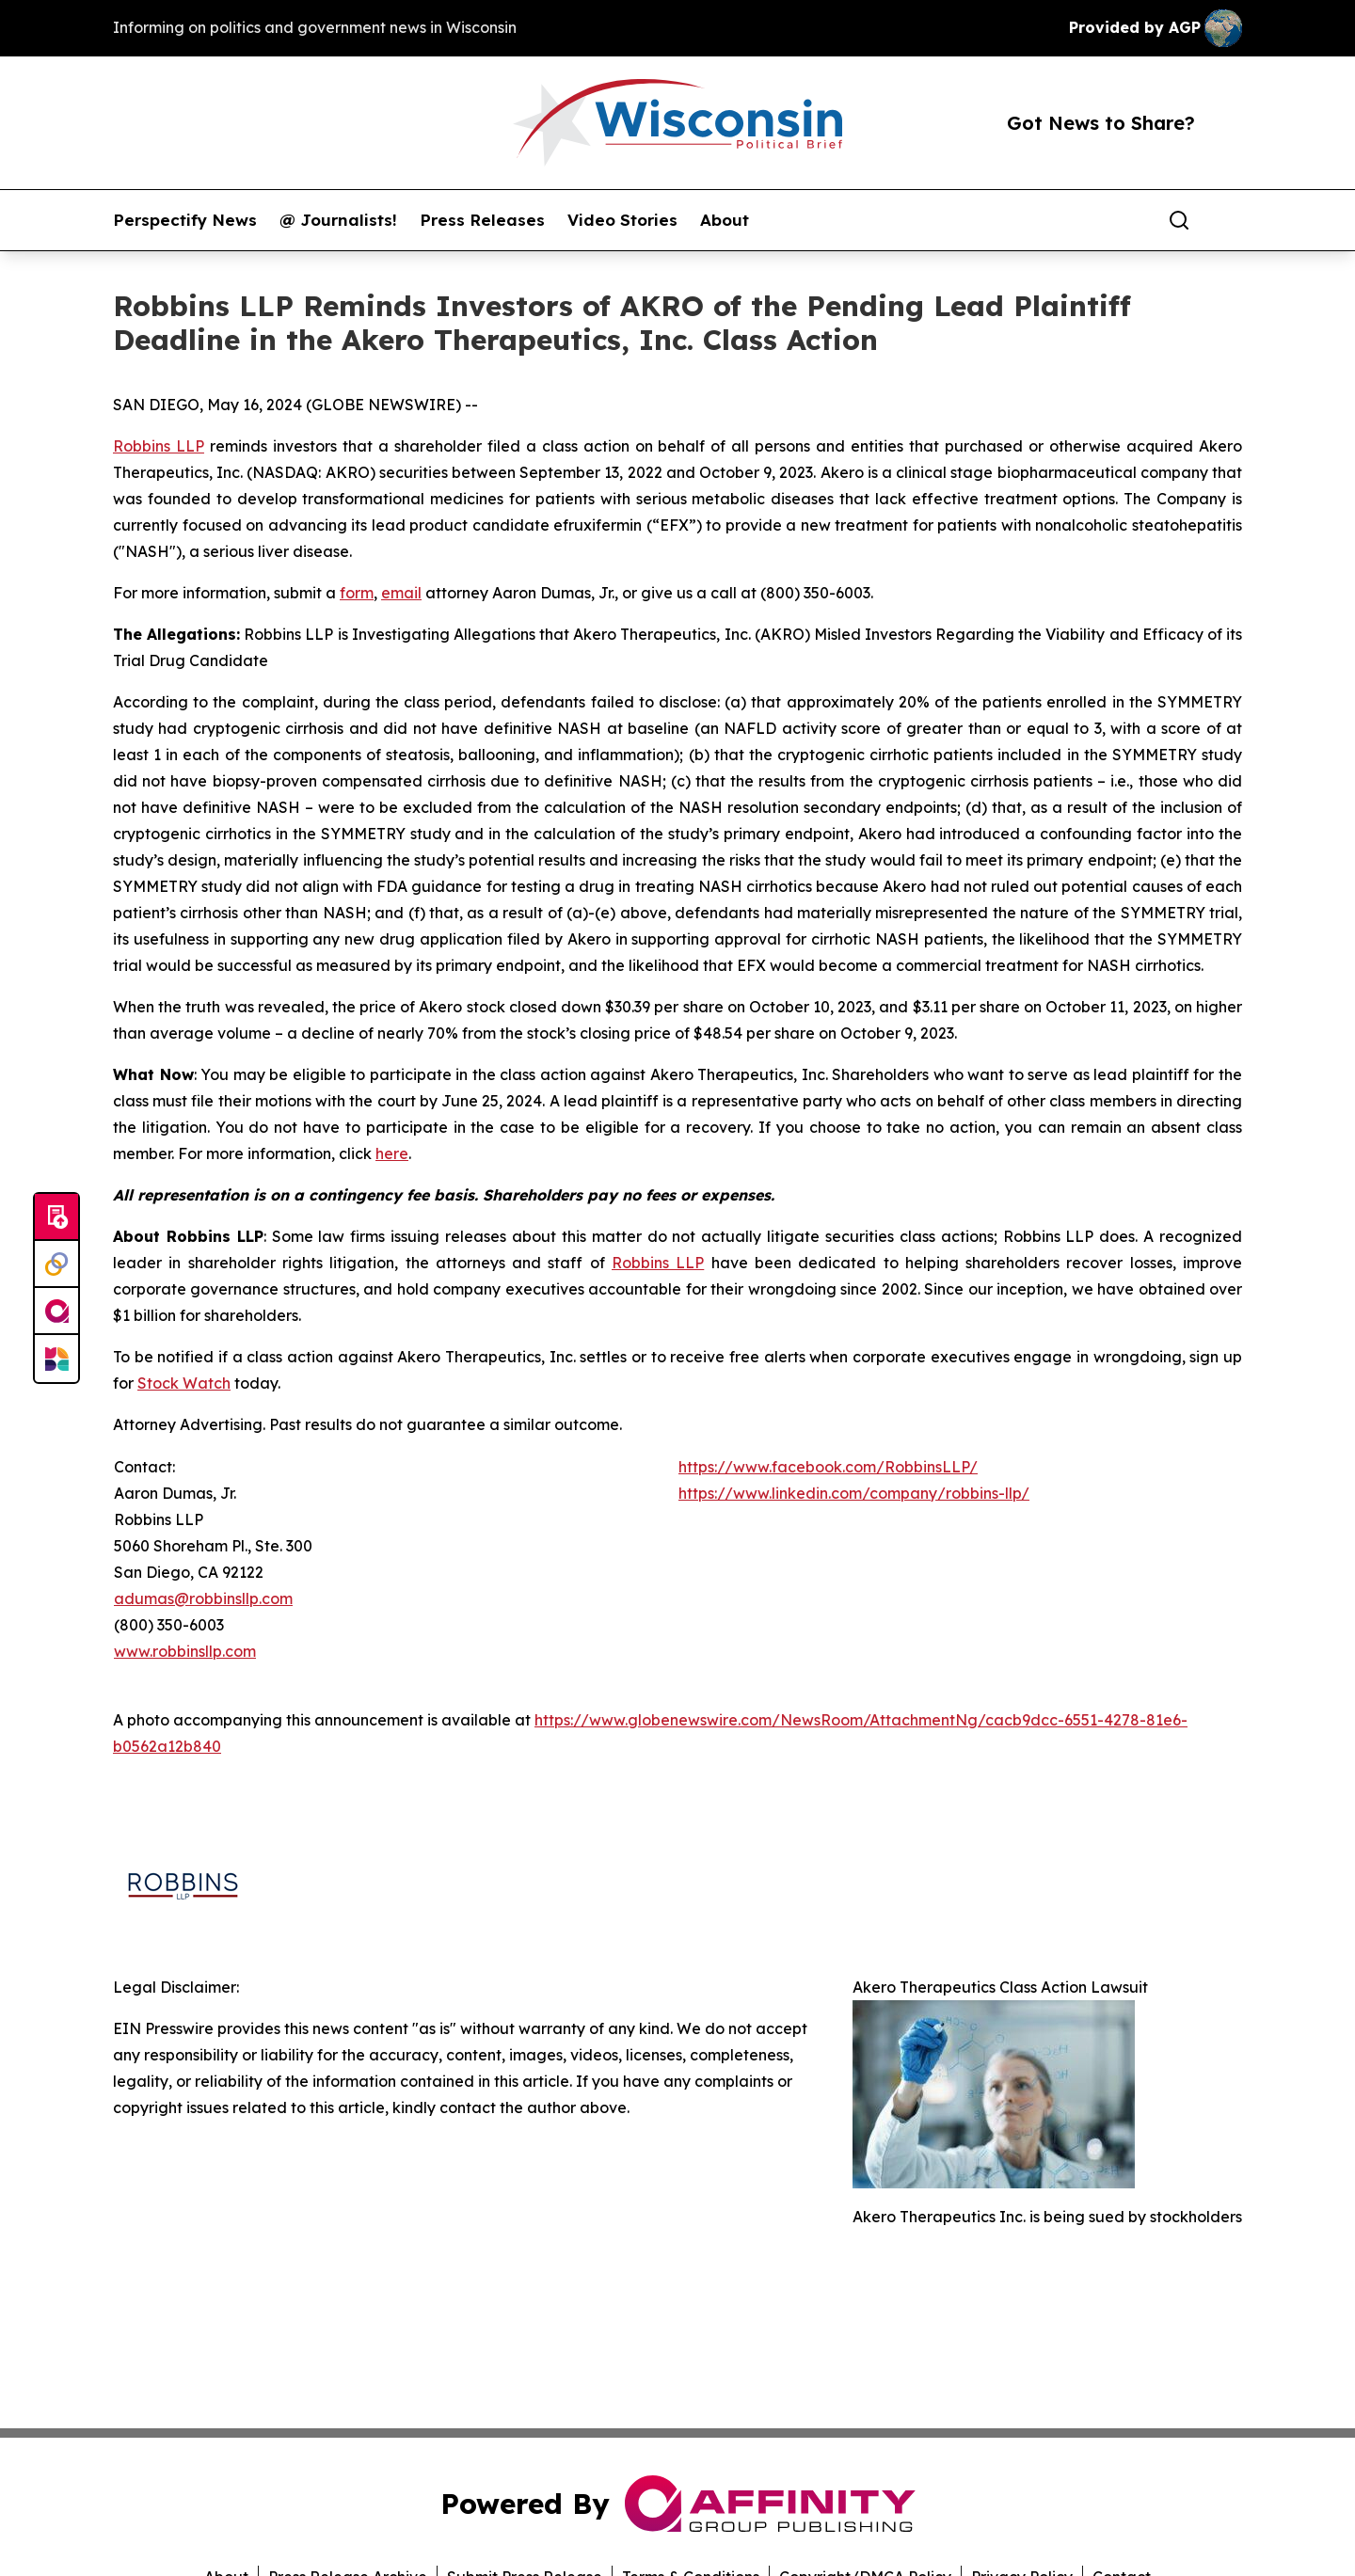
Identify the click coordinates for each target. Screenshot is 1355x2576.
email (401, 592)
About (724, 220)
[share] (1229, 220)
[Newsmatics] (56, 1358)
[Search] (1179, 220)
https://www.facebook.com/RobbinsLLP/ (828, 1466)
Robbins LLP (158, 446)
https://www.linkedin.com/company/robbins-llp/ (853, 1493)
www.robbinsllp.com (185, 1651)
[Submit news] (56, 1217)
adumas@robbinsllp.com (203, 1598)
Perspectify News (185, 220)
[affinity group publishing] (56, 1311)
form (357, 592)
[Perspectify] (56, 1264)
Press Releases (482, 220)
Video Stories (622, 220)
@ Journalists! (338, 220)
